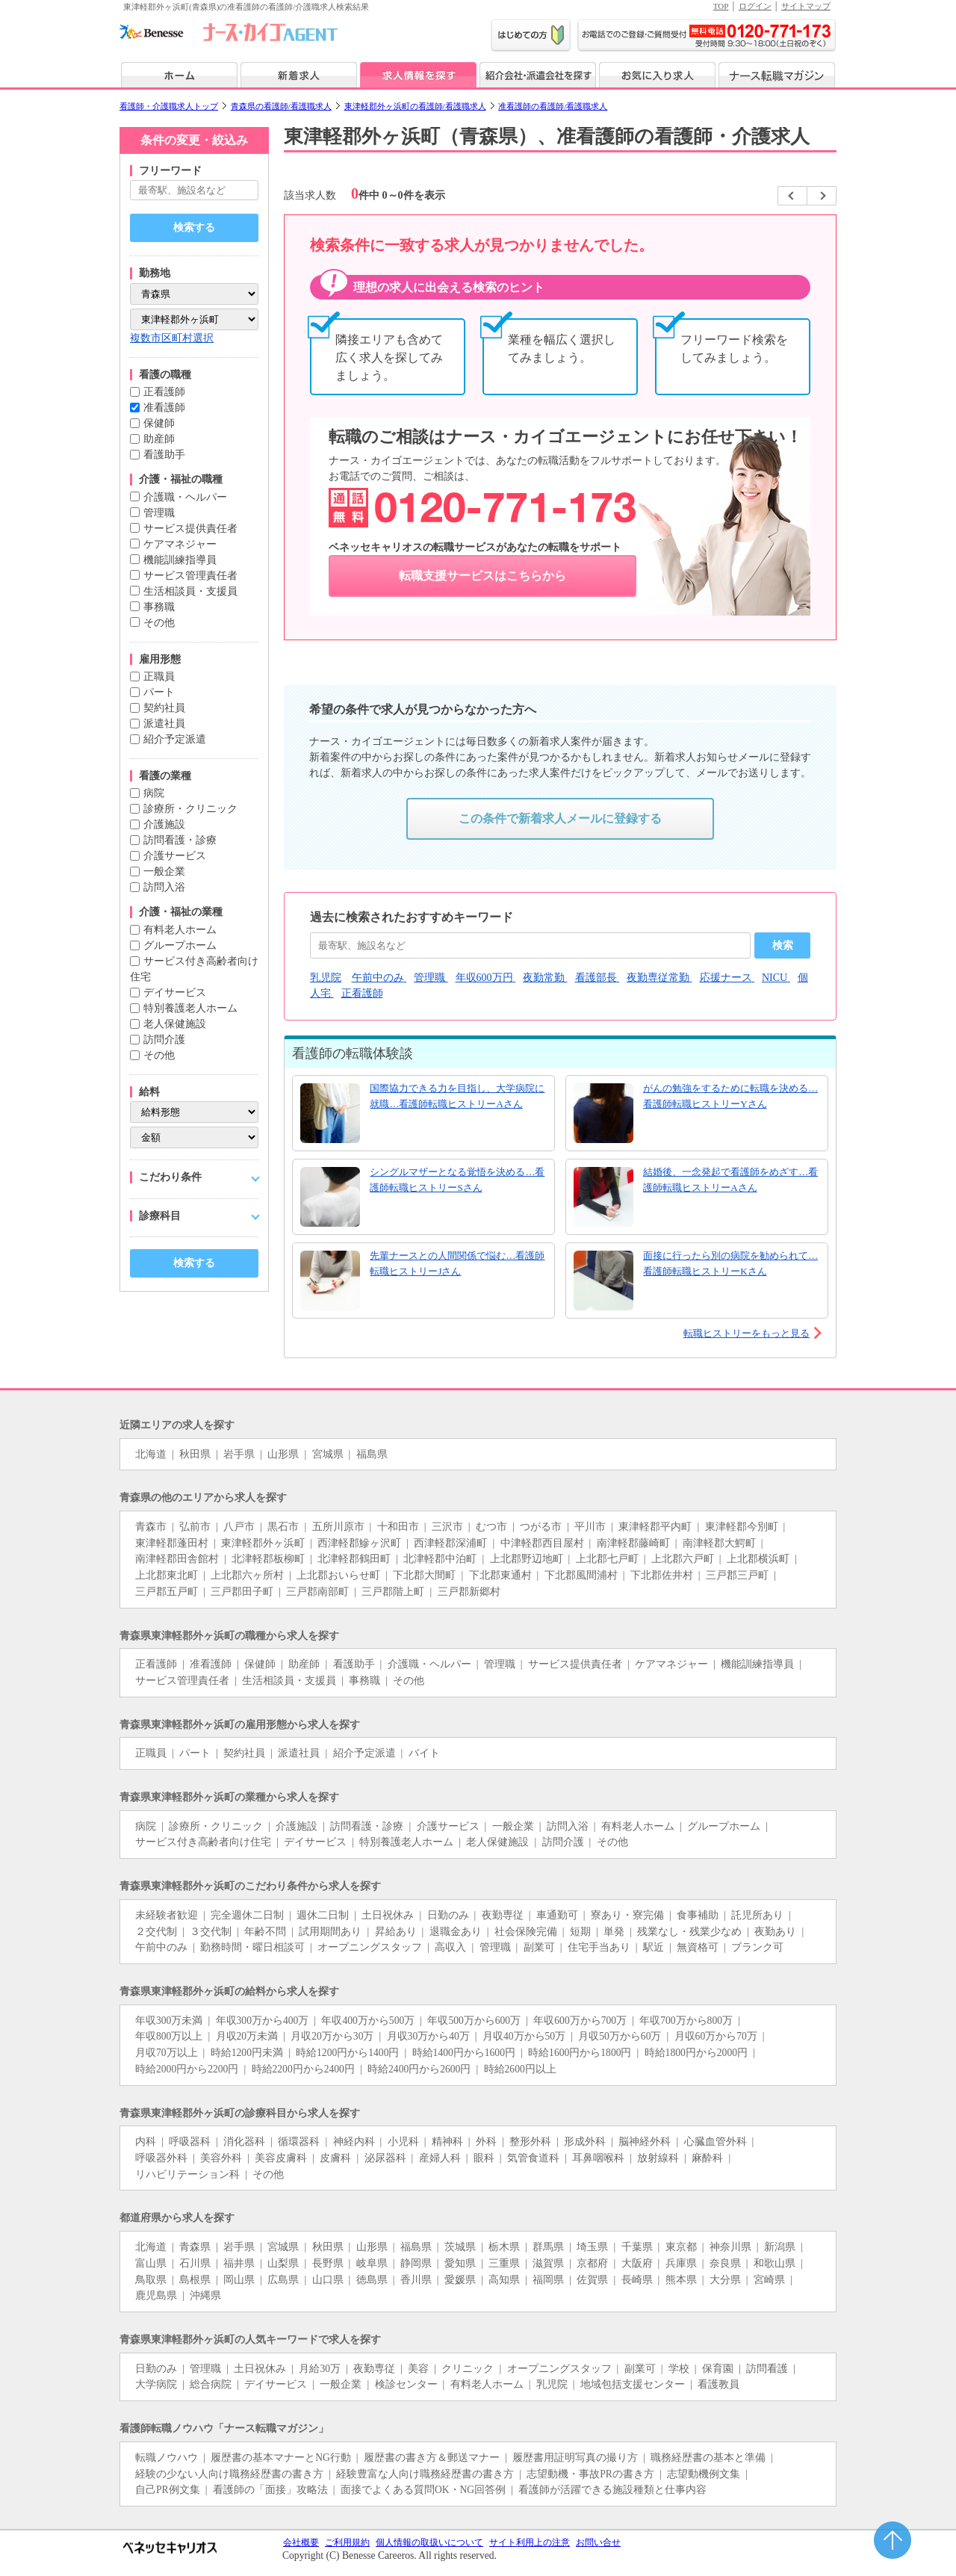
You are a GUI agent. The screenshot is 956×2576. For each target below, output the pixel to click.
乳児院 (552, 2384)
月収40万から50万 (523, 2036)
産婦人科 (440, 2158)
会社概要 (301, 2542)
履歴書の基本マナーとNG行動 (281, 2457)
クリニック (467, 2368)
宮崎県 (769, 2279)
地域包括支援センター (632, 2384)
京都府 (592, 2263)
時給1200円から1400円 (347, 2052)
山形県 (283, 1454)
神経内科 (354, 2141)
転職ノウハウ (166, 2457)
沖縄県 (205, 2295)
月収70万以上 (166, 2052)
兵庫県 (681, 2263)
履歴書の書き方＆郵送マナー (432, 2457)
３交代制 (211, 1931)
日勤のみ (448, 1915)
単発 (613, 1931)
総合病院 (211, 2384)
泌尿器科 (385, 2158)
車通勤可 (557, 1915)
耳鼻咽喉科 (598, 2158)
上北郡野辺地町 (526, 1558)
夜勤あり (775, 1931)
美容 (418, 2368)
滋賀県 (548, 2263)
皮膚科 (335, 2158)
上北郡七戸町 (607, 1558)
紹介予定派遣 (174, 739)
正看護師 (164, 391)
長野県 (328, 2263)
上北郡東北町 (166, 1575)
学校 (678, 2368)
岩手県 (239, 1454)
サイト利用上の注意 (529, 2542)
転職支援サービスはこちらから (482, 575)
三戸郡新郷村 (469, 1591)
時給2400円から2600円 (419, 2069)
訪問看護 (767, 2368)
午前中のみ (161, 1947)
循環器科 (299, 2141)
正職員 (159, 676)
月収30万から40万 (428, 2036)
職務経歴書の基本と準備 (708, 2457)
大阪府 (637, 2263)
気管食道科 (533, 2158)
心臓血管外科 (715, 2141)
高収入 (450, 1947)
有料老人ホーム (180, 929)
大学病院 (156, 2384)
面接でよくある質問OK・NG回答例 (423, 2489)
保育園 (717, 2368)
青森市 (151, 1526)
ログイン (755, 5)
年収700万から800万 (686, 2020)
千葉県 (637, 2247)
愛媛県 (460, 2279)
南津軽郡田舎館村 (177, 1558)
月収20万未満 (247, 2036)
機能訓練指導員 (180, 560)
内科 (145, 2141)
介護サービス (174, 855)
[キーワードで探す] (194, 190)
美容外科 (221, 2158)
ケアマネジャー (180, 544)
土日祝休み (387, 1915)
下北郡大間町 (424, 1575)
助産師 (159, 439)
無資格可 (697, 1947)
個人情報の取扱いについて (429, 2542)
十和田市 (398, 1526)
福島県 (372, 1454)
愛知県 (460, 2263)
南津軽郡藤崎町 (633, 1543)
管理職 (159, 512)
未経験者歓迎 (166, 1915)
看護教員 (718, 2384)
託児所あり (757, 1915)
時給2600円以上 (520, 2069)
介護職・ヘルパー (185, 497)
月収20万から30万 (332, 2036)
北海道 (151, 1454)
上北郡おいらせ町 (338, 1575)
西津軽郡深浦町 (450, 1543)
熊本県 (681, 2279)
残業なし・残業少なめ (689, 1931)
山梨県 (283, 2263)
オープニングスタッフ (369, 1947)
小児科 (403, 2141)
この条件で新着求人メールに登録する (560, 818)
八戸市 (239, 1526)
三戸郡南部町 (317, 1591)
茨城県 (460, 2247)
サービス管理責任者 (190, 575)
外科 (486, 2141)
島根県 (195, 2279)
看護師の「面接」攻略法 (270, 2489)
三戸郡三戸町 (737, 1575)
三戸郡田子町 (242, 1591)
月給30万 (320, 2368)
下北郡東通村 (500, 1575)
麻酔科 (707, 2158)
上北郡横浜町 (758, 1558)
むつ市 (491, 1526)
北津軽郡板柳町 (268, 1558)
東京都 (681, 2247)
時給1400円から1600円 (463, 2052)
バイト (424, 1753)
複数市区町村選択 (172, 338)
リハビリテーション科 (187, 2174)
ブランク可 (757, 1947)
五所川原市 (338, 1526)
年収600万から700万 (580, 2020)
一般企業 (164, 871)
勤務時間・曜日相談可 (252, 1947)
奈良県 (725, 2263)
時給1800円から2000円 (696, 2052)
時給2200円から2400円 (303, 2069)
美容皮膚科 (281, 2158)
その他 (159, 622)
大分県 (725, 2279)
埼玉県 (592, 2247)
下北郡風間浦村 (581, 1575)
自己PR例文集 (167, 2489)
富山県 (151, 2263)
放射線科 (658, 2158)
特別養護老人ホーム (190, 1008)
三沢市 (447, 1526)
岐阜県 (372, 2263)
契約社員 (164, 707)
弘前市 (195, 1526)
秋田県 (195, 1454)
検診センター (406, 2384)
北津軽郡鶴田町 (354, 1558)
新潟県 (779, 2247)
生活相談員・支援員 (190, 591)
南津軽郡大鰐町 (719, 1543)
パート (159, 692)
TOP (721, 5)
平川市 (590, 1526)
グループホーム (180, 945)
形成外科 (585, 2141)
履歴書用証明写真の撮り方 (575, 2457)
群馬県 (548, 2247)
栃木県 (504, 2247)
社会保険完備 (525, 1931)
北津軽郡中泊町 (440, 1558)
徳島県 (372, 2279)
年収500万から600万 (474, 2020)
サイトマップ (806, 5)
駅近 (653, 1947)
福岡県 (548, 2279)
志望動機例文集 (703, 2474)
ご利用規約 (347, 2542)
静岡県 (416, 2263)
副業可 (539, 1947)
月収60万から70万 (715, 2036)
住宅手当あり (599, 1947)
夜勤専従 (503, 1915)
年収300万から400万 (262, 2020)
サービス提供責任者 (190, 528)
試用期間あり (330, 1931)
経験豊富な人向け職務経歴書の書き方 (425, 2474)
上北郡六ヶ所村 (247, 1575)
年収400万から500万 (368, 2020)
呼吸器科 (190, 2141)
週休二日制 (323, 1915)
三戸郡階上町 (392, 1591)
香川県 (416, 2279)
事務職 (159, 607)
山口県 (328, 2279)
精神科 (447, 2141)
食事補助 (697, 1915)
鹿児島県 (156, 2295)
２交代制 (156, 1931)
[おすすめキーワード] (530, 945)
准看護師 (164, 407)
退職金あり (455, 1931)
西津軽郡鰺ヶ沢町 (359, 1543)
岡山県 (239, 2279)
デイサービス (174, 992)
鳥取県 (151, 2279)
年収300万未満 (168, 2020)
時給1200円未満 (247, 2052)
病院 (153, 793)
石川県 (195, 2263)
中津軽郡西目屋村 (542, 1543)
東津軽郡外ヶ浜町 (263, 1543)
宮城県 (328, 1454)
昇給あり (396, 1931)
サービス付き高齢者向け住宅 (203, 1842)
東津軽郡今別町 (741, 1526)
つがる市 (541, 1526)
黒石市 (283, 1526)
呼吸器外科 (161, 2158)
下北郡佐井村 (661, 1575)
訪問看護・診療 (180, 840)
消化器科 (244, 2141)
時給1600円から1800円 (579, 2052)
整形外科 (530, 2141)
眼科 (484, 2158)
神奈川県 (730, 2247)
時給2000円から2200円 (186, 2069)
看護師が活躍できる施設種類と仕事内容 (612, 2489)
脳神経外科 (644, 2141)
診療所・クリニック (190, 808)
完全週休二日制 (247, 1915)
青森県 (195, 2247)
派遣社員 (164, 723)
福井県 (239, 2263)
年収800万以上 (168, 2036)
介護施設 (164, 824)
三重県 (504, 2263)
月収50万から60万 (619, 2036)
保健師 (159, 423)
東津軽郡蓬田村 (171, 1543)
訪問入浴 (164, 887)
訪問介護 (164, 1039)
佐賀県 (592, 2279)
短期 (580, 1931)
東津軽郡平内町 (655, 1526)
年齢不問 (265, 1931)
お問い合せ (598, 2542)
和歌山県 (774, 2263)
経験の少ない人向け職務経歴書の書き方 (229, 2474)
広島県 (283, 2279)
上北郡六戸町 (682, 1558)
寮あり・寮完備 (627, 1915)
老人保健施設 (174, 1024)
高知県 (504, 2279)
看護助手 (164, 454)
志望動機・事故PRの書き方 (590, 2474)
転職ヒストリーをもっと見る (746, 1333)
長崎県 (637, 2279)
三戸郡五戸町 (166, 1591)
